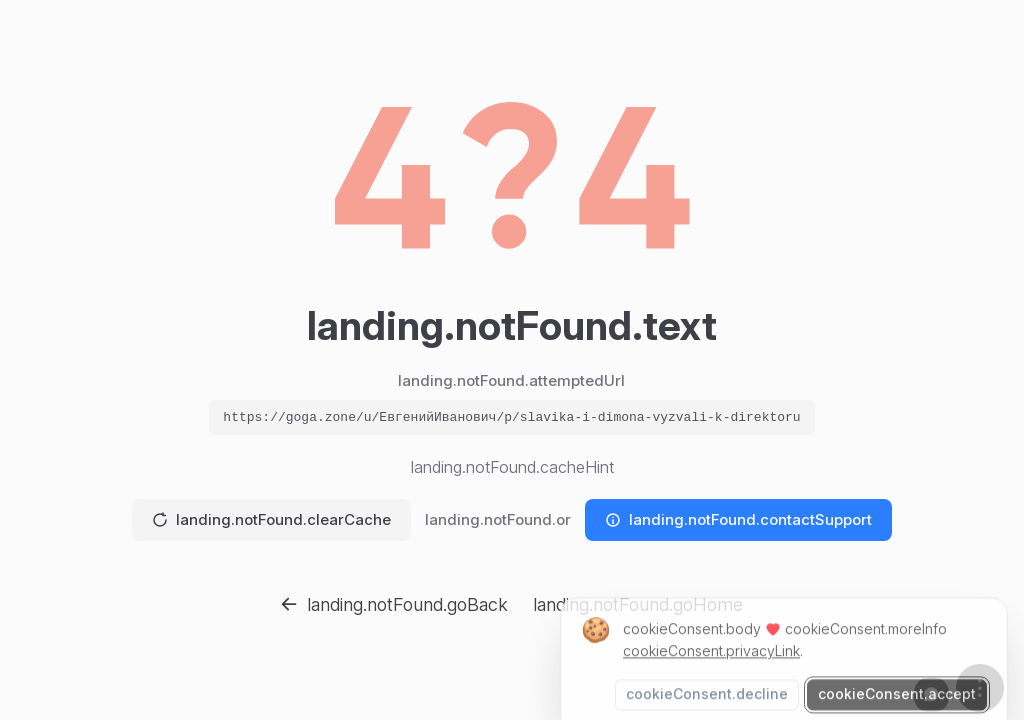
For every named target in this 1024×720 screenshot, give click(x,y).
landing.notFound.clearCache (271, 519)
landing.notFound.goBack (394, 604)
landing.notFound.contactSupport (738, 519)
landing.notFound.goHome (638, 604)
